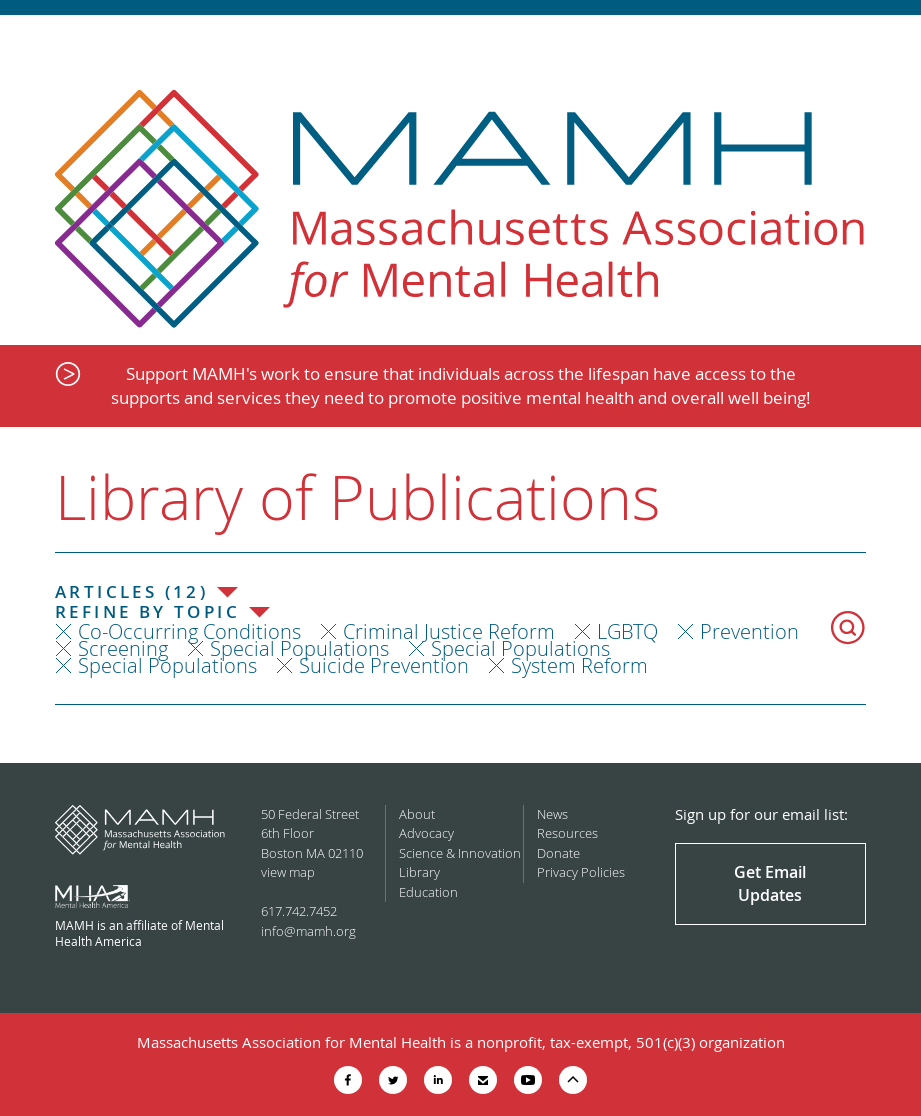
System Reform (579, 665)
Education (428, 892)
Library (419, 872)
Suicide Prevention (384, 665)
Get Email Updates (770, 883)
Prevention (749, 631)
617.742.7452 (299, 911)
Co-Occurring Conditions (189, 631)
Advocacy (426, 833)
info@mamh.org (308, 931)
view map (288, 872)
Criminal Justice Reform (449, 631)
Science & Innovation (460, 853)
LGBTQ (627, 631)
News (552, 814)
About (417, 814)
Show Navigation (888, 42)
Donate (558, 853)
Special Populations (299, 648)
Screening (123, 648)
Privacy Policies (581, 872)
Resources (567, 833)
